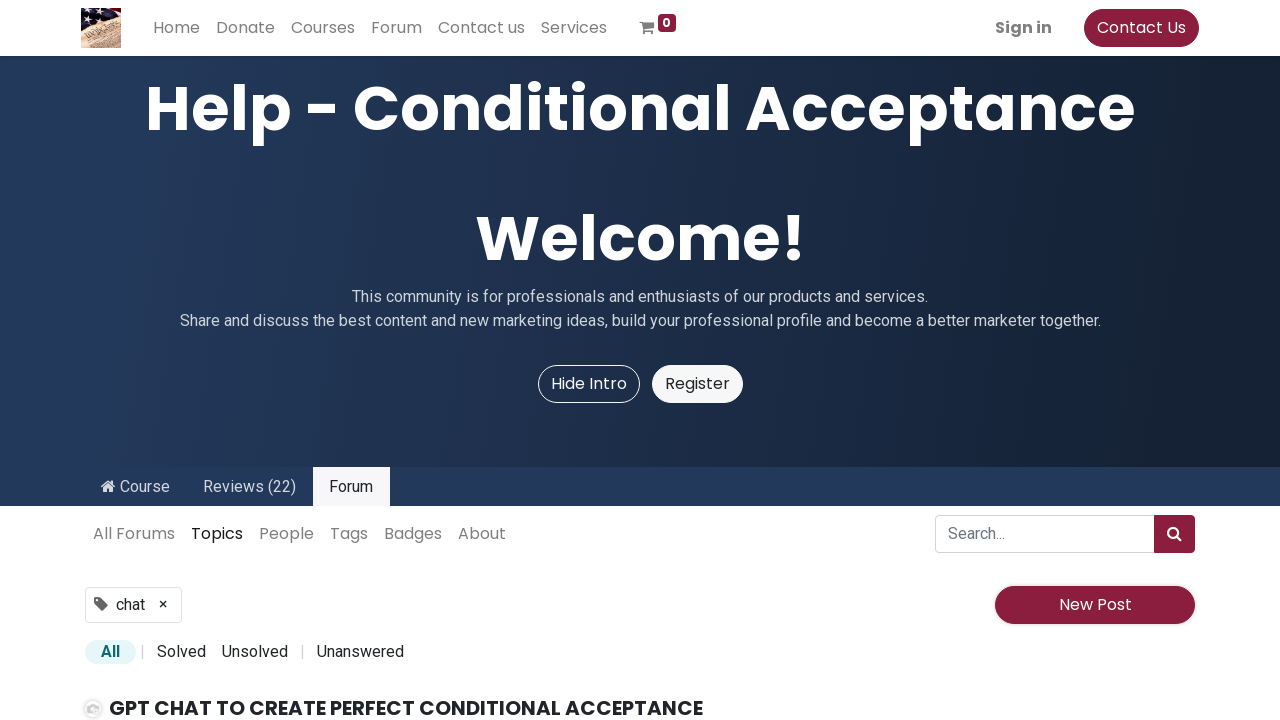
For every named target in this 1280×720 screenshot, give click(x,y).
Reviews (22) (249, 486)
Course (135, 486)
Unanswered (360, 651)
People (286, 533)
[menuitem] (180, 28)
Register (697, 383)
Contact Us (1137, 27)
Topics (217, 533)
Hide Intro (589, 383)
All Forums (134, 533)
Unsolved (255, 651)
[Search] (1174, 534)
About (482, 533)
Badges (413, 533)
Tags (349, 533)
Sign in (1019, 27)
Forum (351, 486)
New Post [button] (1095, 604)
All (110, 651)
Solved (181, 651)
